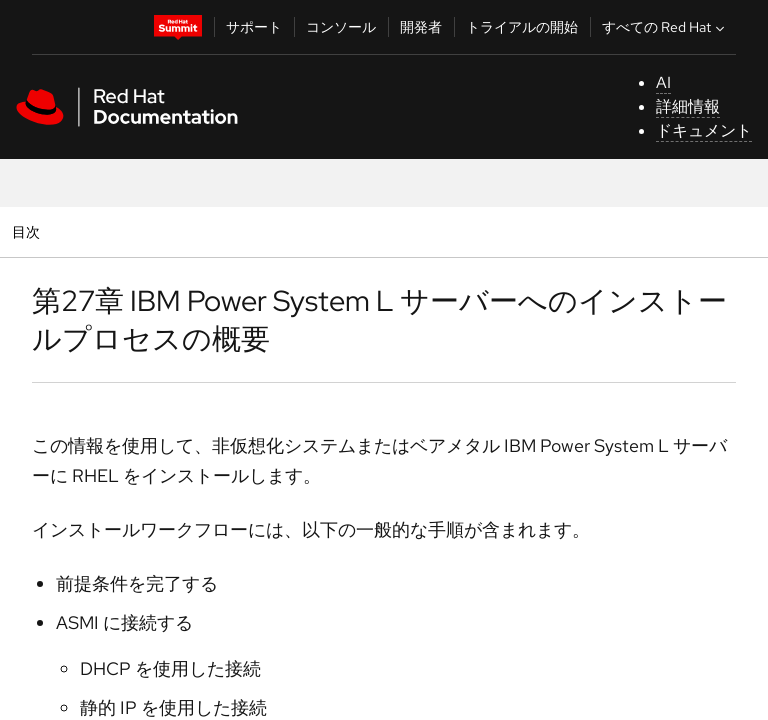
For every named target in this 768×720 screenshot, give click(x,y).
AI (663, 82)
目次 (28, 231)
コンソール (341, 27)
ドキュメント (704, 130)
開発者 (421, 27)
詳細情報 (688, 106)
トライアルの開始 (522, 27)
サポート (254, 27)
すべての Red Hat (665, 27)
